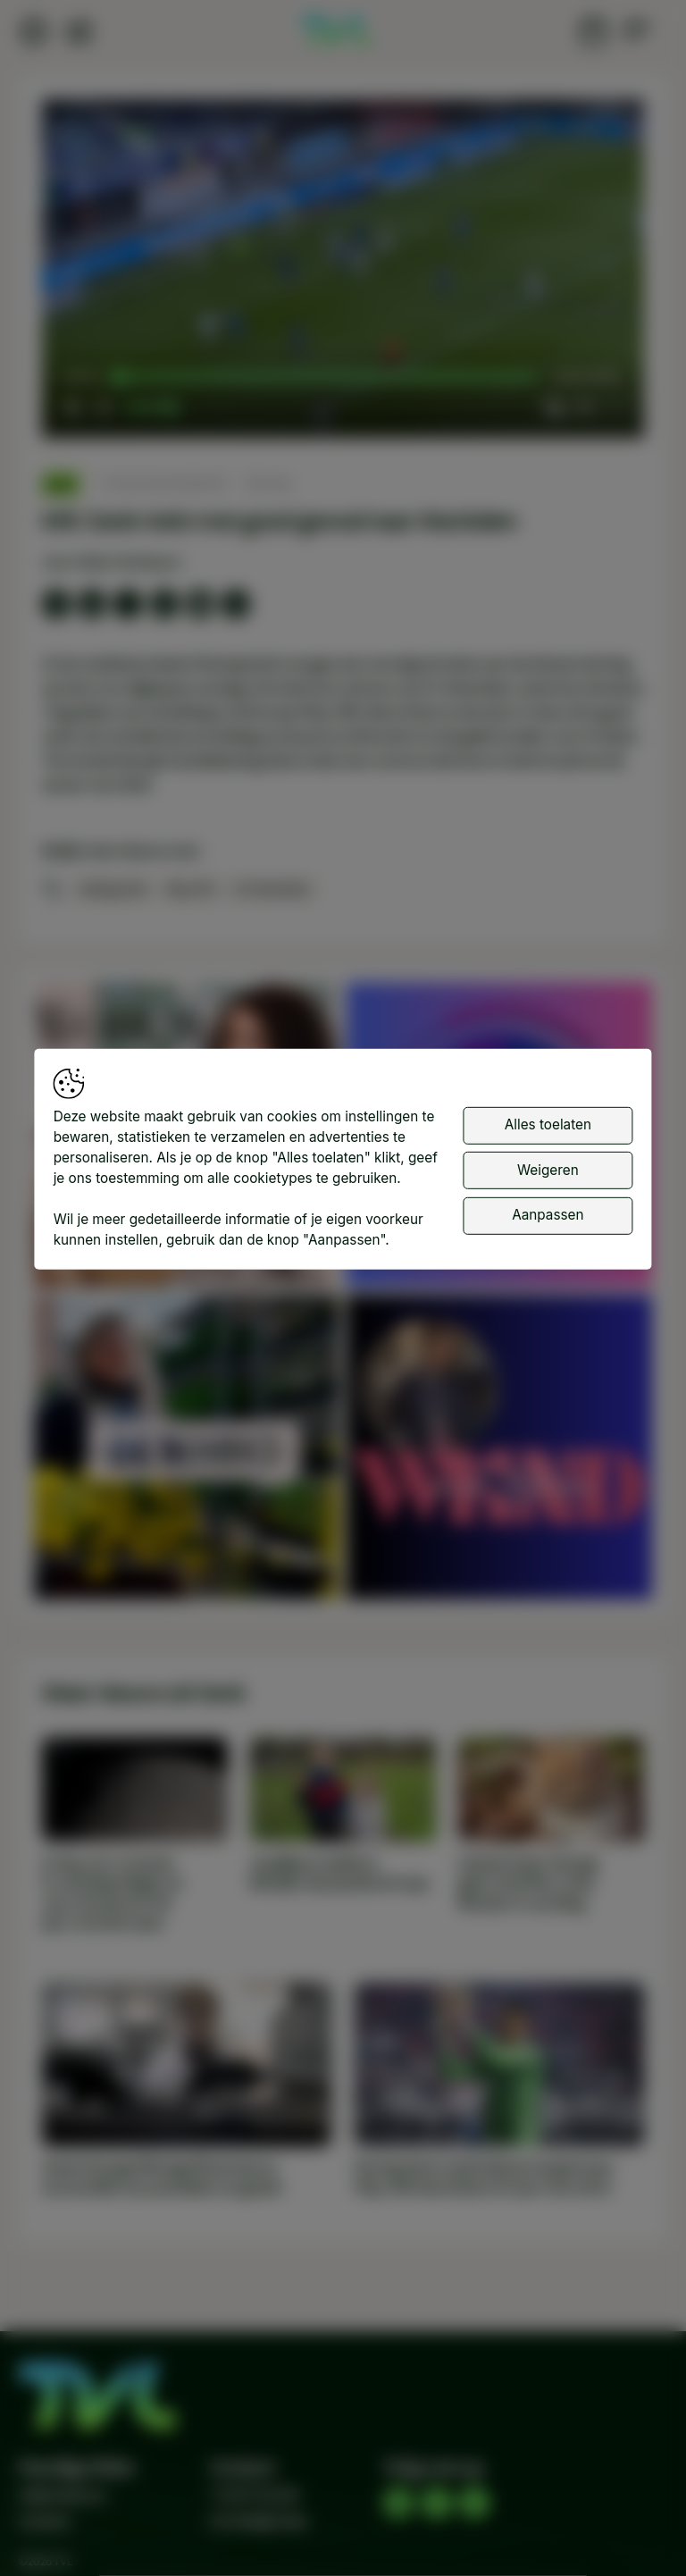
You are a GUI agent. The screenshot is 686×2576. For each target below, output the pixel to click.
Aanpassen (547, 1214)
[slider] (328, 376)
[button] (347, 272)
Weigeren (548, 1170)
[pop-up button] (583, 407)
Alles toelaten (548, 1124)
